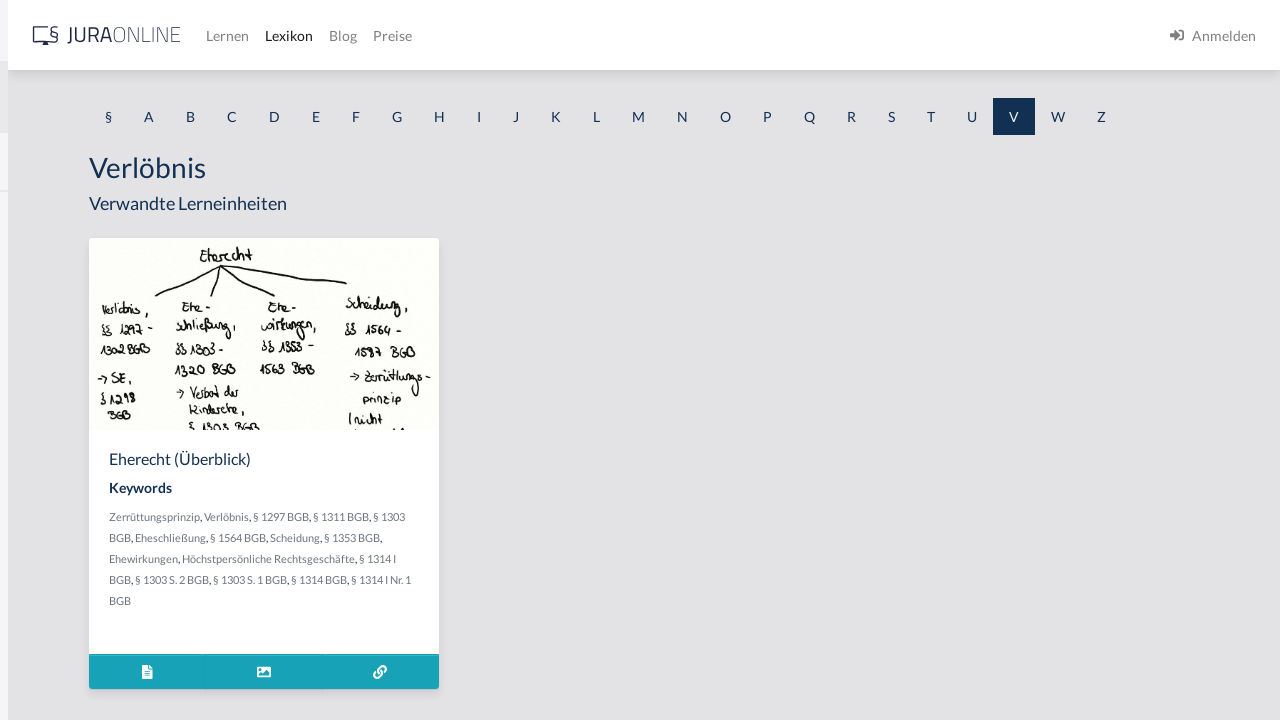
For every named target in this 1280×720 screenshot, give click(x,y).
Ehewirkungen (503, 595)
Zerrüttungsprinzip (400, 553)
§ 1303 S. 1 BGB (462, 637)
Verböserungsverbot (79, 662)
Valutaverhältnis (67, 212)
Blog (655, 35)
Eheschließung (476, 574)
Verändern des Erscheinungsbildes (122, 347)
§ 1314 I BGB (562, 616)
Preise (704, 35)
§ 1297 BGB (527, 553)
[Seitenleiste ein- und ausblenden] (288, 30)
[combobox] (160, 97)
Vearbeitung (54, 257)
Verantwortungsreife (81, 392)
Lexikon (601, 35)
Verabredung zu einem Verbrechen (123, 302)
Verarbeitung (57, 437)
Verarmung (51, 482)
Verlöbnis (472, 553)
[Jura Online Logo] (419, 35)
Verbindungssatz (67, 572)
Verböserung (56, 617)
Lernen (539, 35)
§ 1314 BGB (531, 637)
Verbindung (52, 527)
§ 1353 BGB (437, 595)
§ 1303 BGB (409, 574)
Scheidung (380, 595)
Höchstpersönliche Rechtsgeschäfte (441, 616)
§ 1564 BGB (544, 574)
